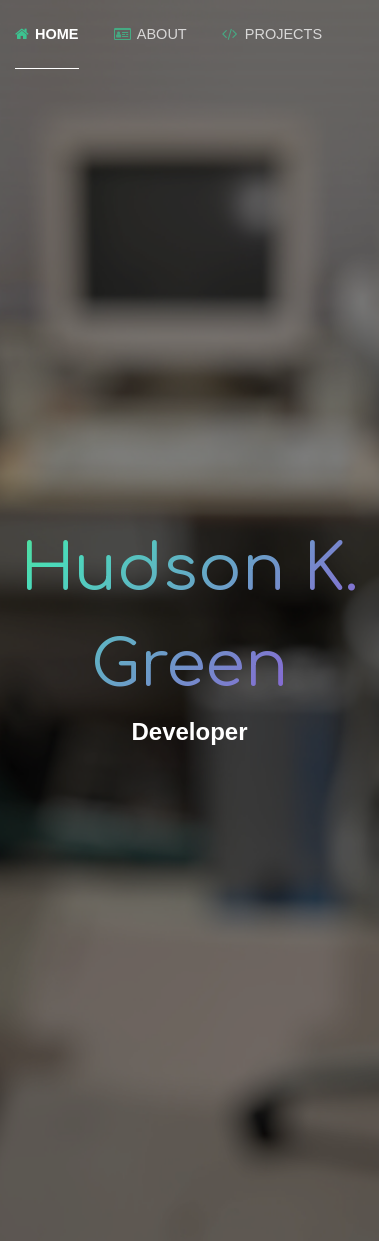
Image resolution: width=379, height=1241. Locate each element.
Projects (272, 34)
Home (47, 34)
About (150, 34)
